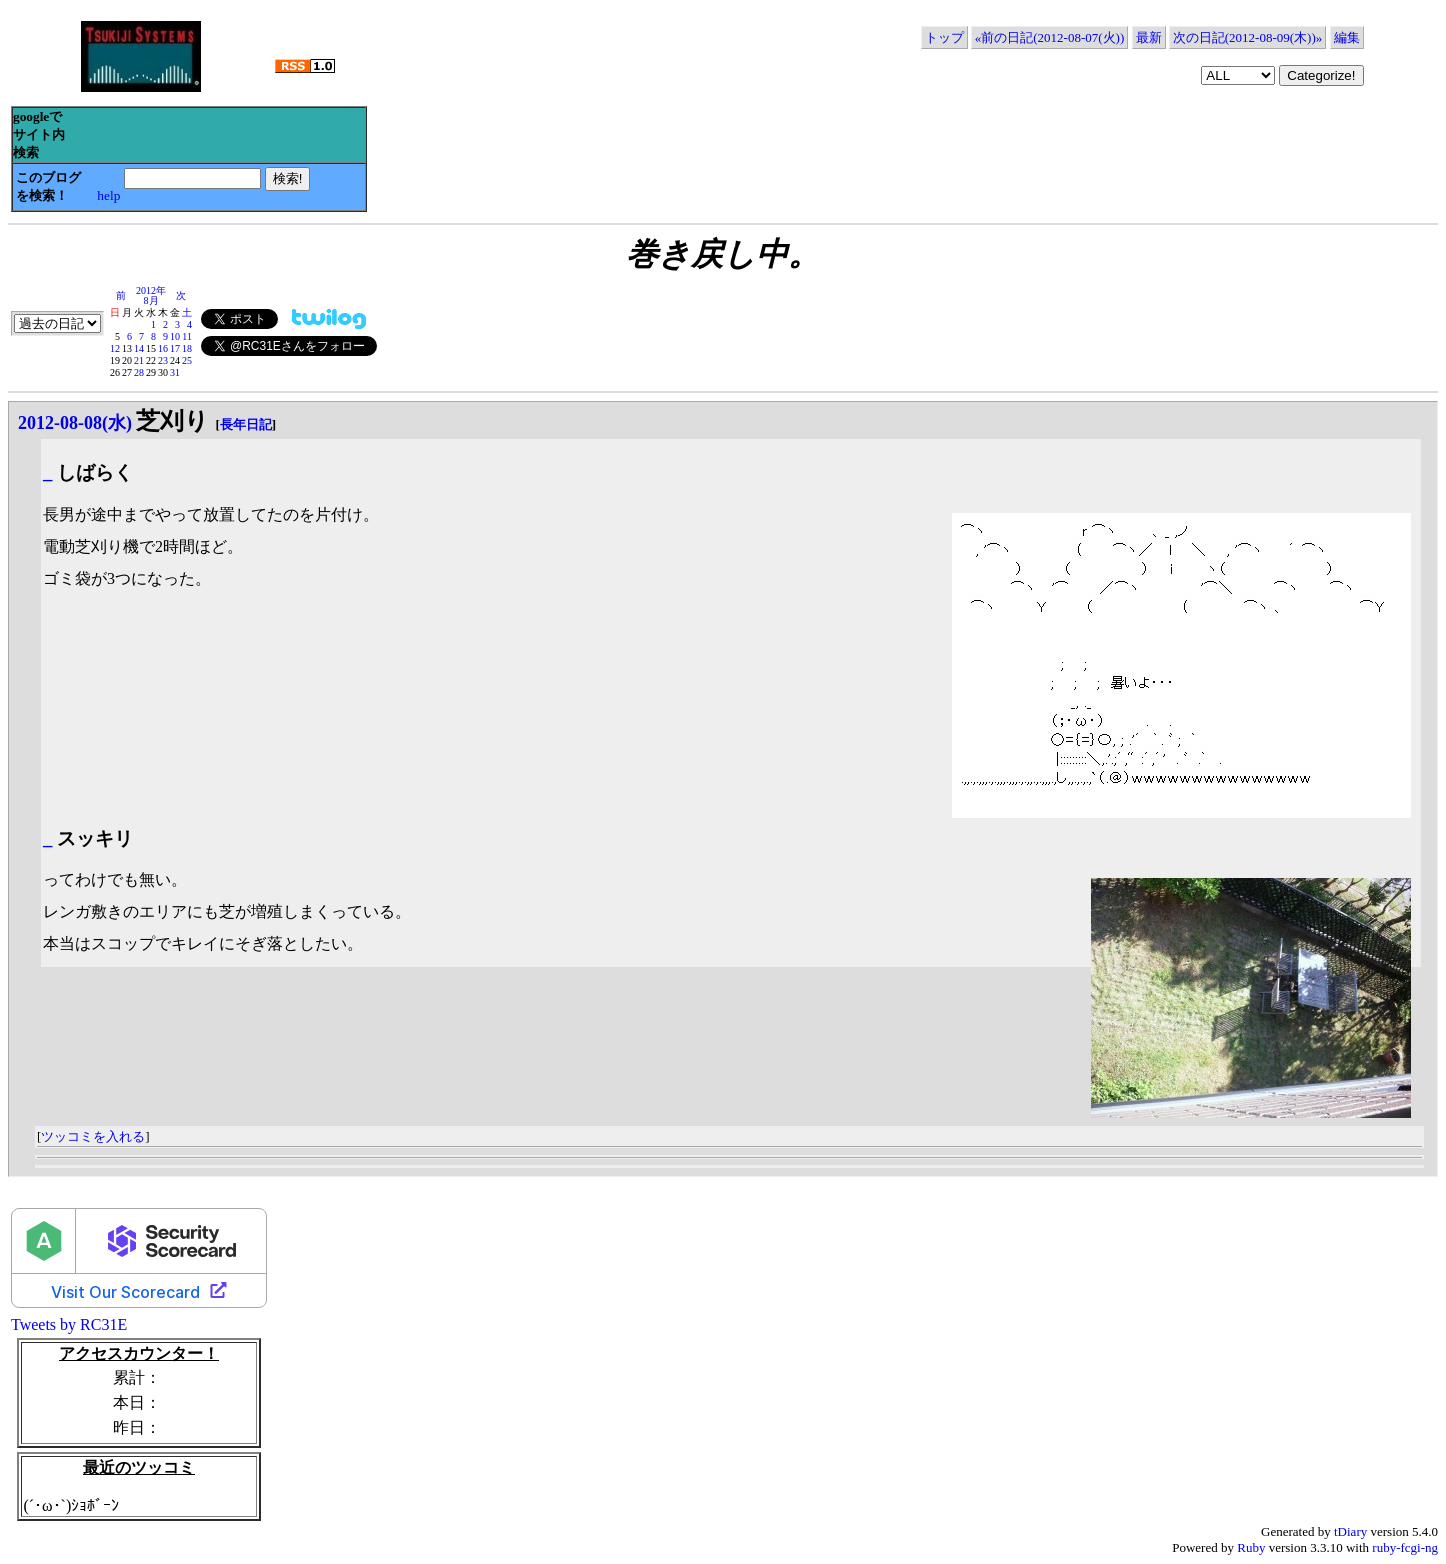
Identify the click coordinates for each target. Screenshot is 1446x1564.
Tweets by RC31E (69, 1324)
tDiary (1350, 1531)
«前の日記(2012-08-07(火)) (1049, 37)
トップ (944, 37)
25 (187, 360)
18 (187, 348)
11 (187, 336)
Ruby (1251, 1547)
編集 (1347, 37)
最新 (1149, 37)
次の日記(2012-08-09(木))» (1247, 37)
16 (163, 348)
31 (175, 372)
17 (175, 348)
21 (139, 360)
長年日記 (246, 424)
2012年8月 (151, 295)
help (108, 195)
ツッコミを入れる (93, 1136)
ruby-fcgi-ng (1405, 1547)
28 (139, 372)
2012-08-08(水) (75, 423)
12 (115, 348)
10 (175, 336)
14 (139, 348)
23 (163, 360)
